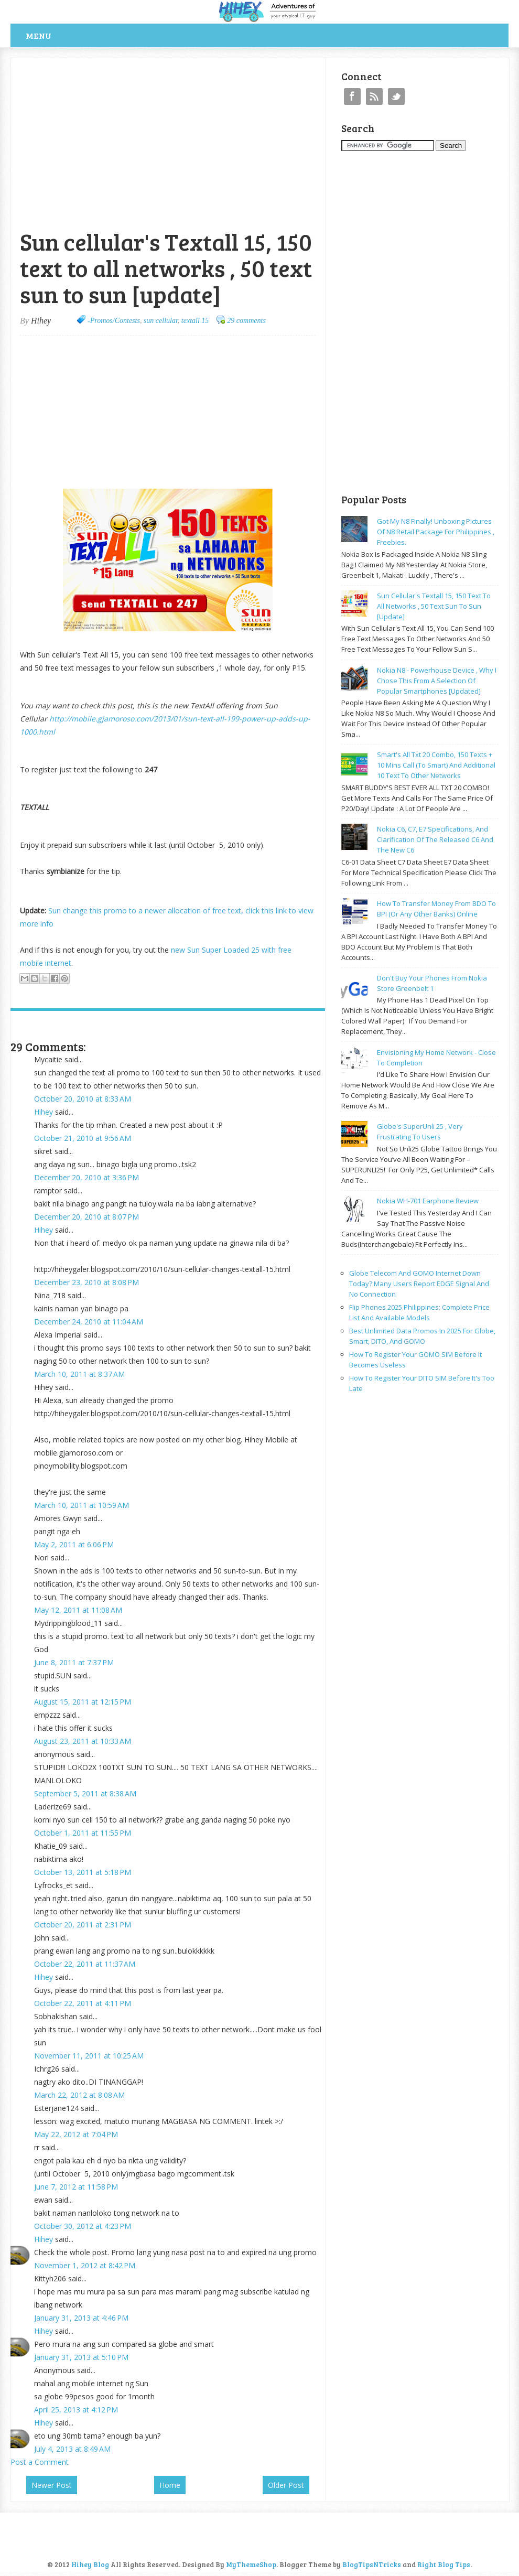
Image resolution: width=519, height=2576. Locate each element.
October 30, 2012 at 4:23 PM (82, 2226)
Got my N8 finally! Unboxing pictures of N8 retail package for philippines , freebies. (435, 531)
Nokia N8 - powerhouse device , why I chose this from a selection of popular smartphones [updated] (436, 680)
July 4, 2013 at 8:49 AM (72, 2449)
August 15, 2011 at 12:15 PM (82, 1702)
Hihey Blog (90, 2564)
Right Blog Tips (443, 2564)
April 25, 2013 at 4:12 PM (76, 2410)
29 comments (246, 321)
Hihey (43, 1112)
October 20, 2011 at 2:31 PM (82, 1925)
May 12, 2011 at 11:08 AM (78, 1610)
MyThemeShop (251, 2564)
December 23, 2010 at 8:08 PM (86, 1282)
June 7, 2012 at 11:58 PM (76, 2187)
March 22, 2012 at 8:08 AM (79, 2095)
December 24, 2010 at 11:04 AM (88, 1322)
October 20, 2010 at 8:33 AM (82, 1099)
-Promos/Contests (114, 321)
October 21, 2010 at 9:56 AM (82, 1138)
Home (169, 2485)
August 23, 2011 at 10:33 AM (82, 1741)
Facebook (352, 96)
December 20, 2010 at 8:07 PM (86, 1217)
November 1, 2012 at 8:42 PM (84, 2265)
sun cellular (161, 321)
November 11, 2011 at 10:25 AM (89, 2056)
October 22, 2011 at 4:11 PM (82, 2003)
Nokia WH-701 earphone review (428, 1200)
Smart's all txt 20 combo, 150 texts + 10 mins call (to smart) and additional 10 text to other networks (436, 765)
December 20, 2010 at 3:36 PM (86, 1177)
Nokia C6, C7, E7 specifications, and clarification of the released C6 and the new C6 (435, 839)
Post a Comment (39, 2462)
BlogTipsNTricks (371, 2564)
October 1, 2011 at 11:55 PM (82, 1833)
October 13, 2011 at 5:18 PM (82, 1872)
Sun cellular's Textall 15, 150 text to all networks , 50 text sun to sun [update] (434, 606)
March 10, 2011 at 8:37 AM (79, 1374)
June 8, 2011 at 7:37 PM (74, 1662)
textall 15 (195, 321)
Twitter (396, 96)
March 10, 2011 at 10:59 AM (81, 1505)
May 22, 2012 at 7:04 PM (76, 2134)
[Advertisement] (133, 64)
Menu (38, 35)
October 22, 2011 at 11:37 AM (84, 1964)
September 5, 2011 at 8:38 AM (85, 1793)
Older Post (286, 2485)
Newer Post (51, 2485)
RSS (374, 96)
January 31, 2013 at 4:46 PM (81, 2318)
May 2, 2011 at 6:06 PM (74, 1544)
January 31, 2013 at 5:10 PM (81, 2357)
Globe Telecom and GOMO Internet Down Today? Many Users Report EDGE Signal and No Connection (419, 1283)
